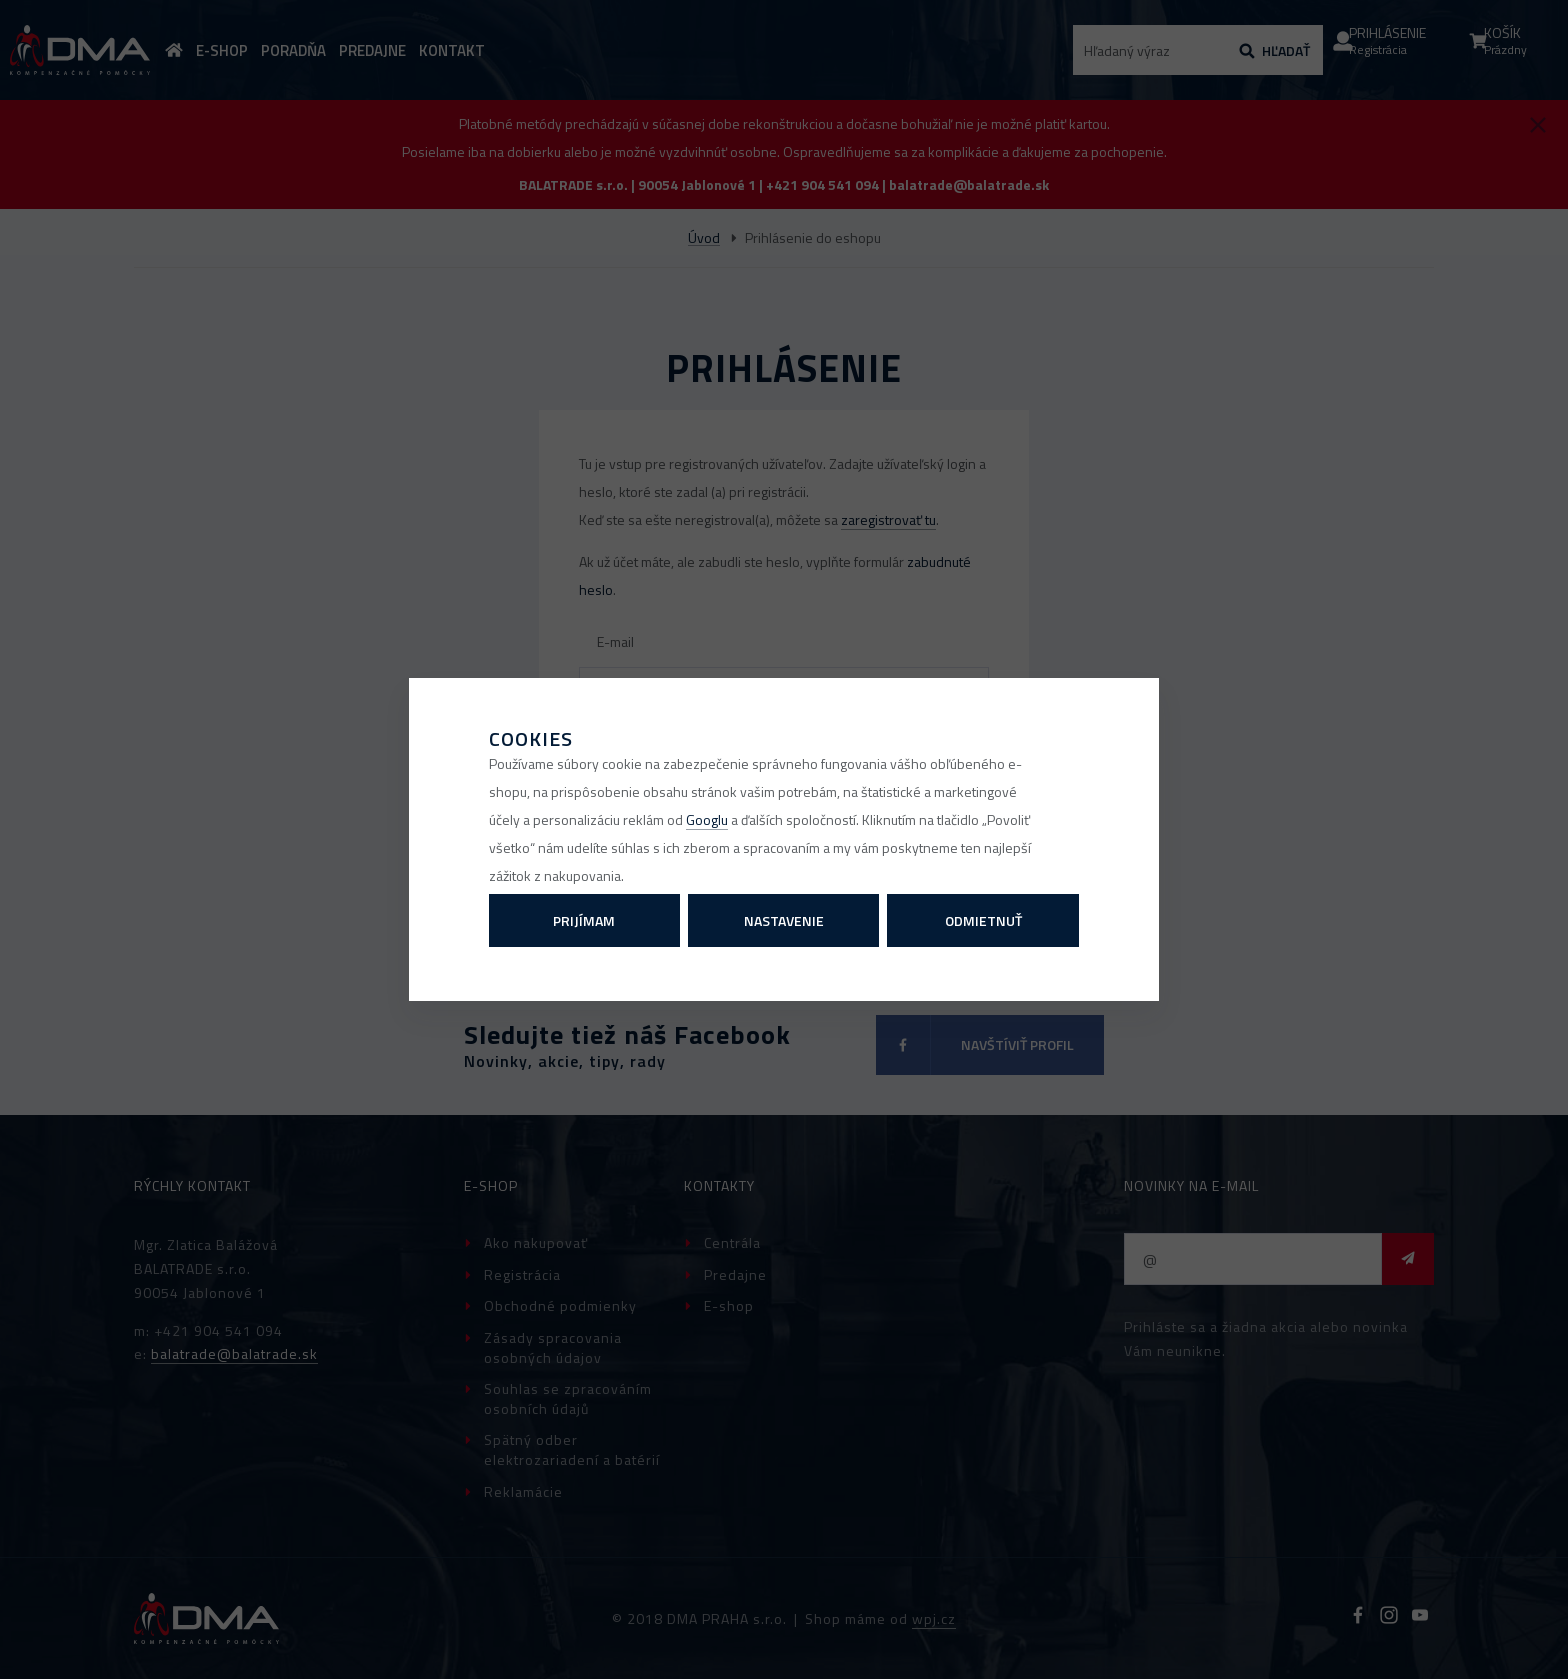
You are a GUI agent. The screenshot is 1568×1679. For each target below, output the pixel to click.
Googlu (707, 819)
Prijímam (584, 920)
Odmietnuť (983, 920)
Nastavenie (784, 920)
